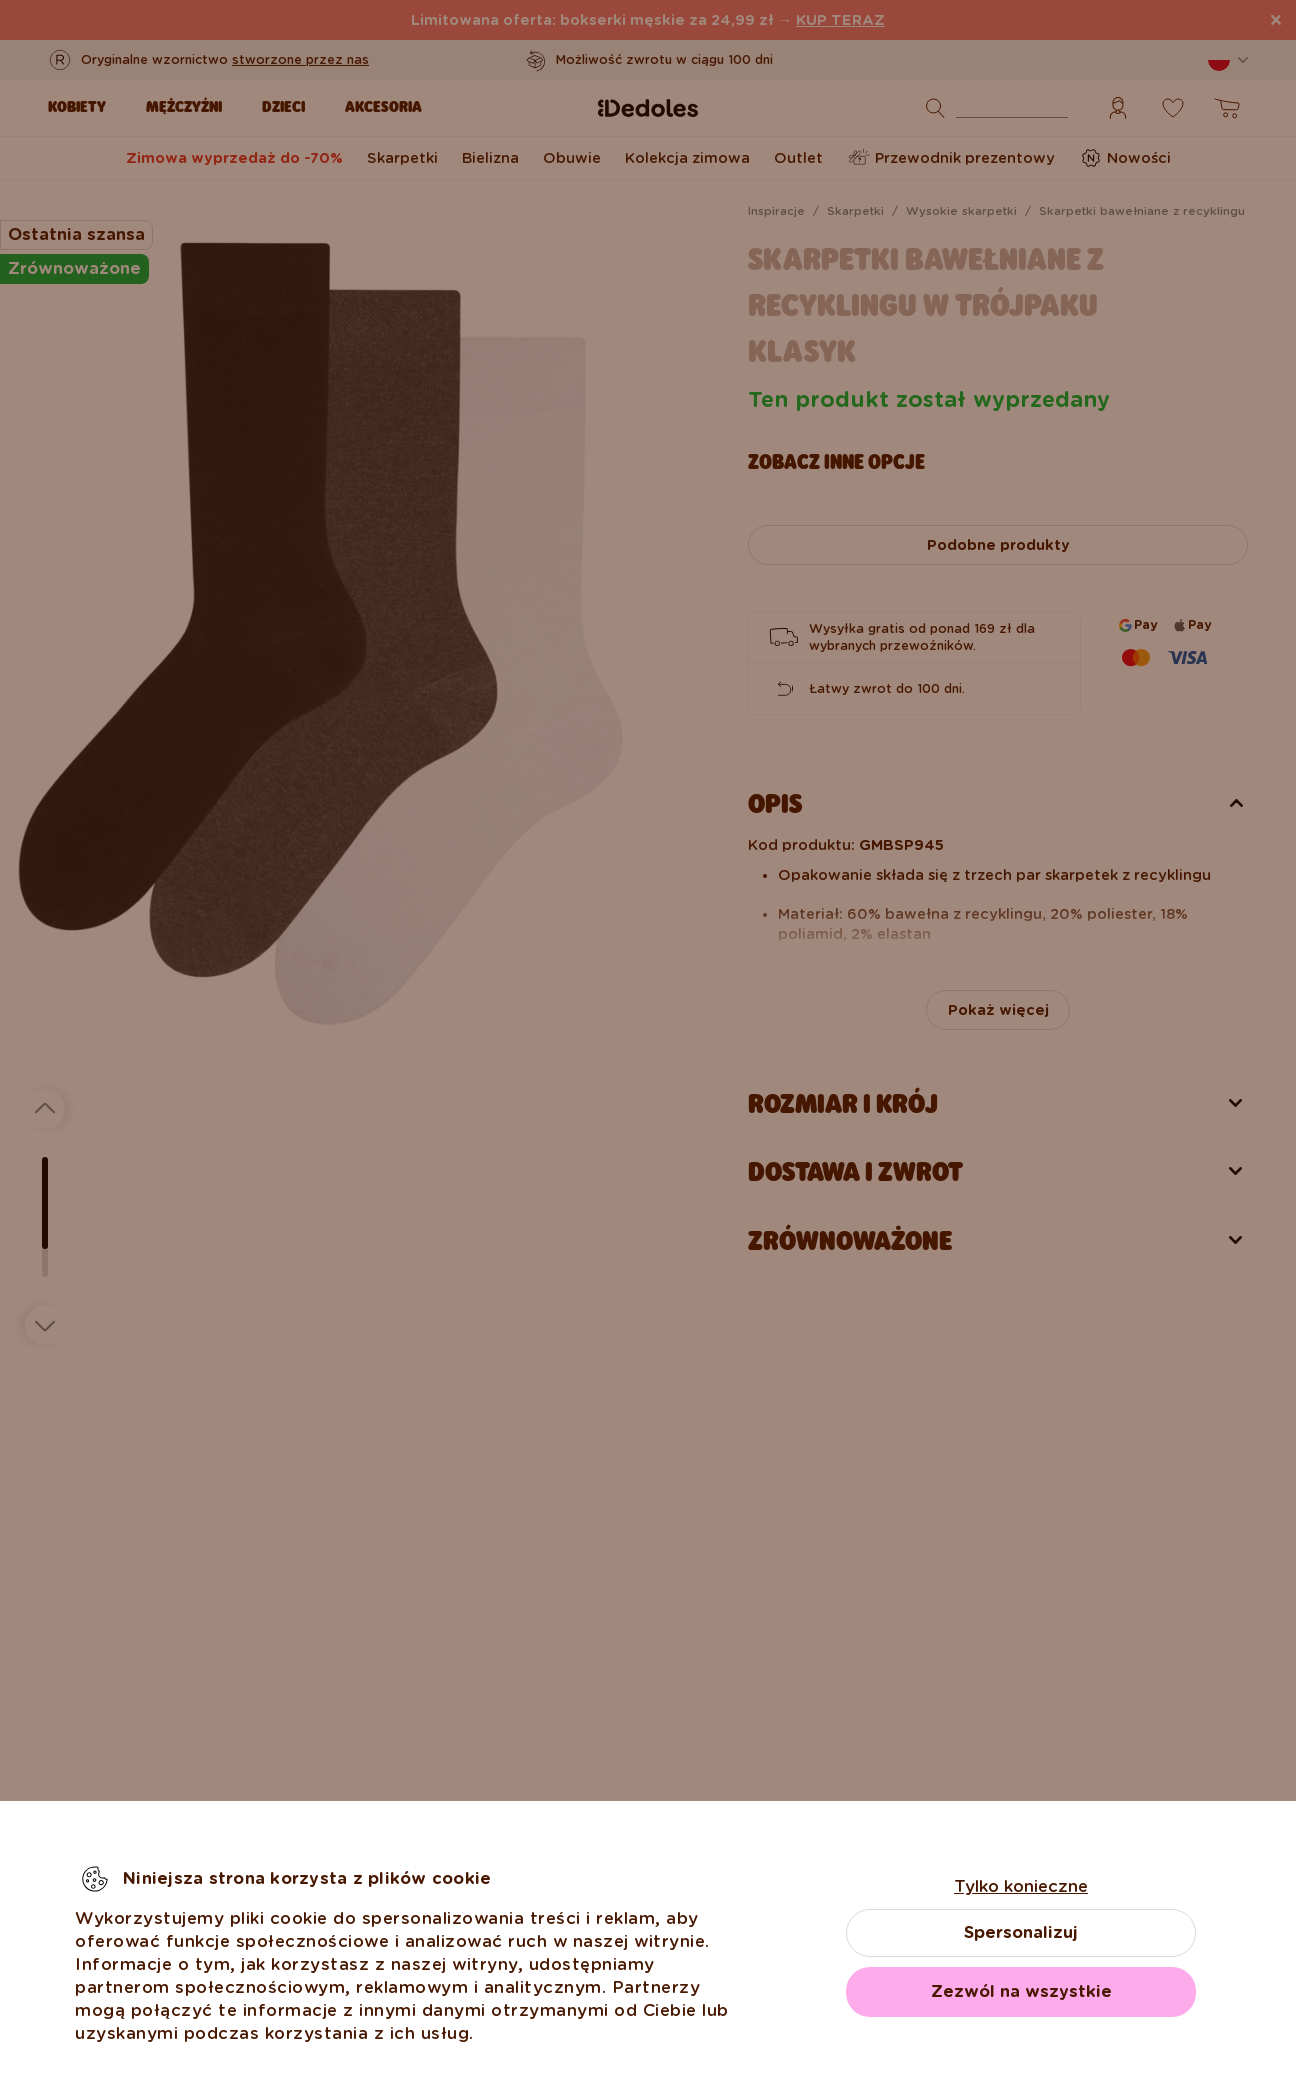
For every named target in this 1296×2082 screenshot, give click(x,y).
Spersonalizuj (1021, 1932)
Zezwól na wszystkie (1021, 1991)
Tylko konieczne (1021, 1886)
